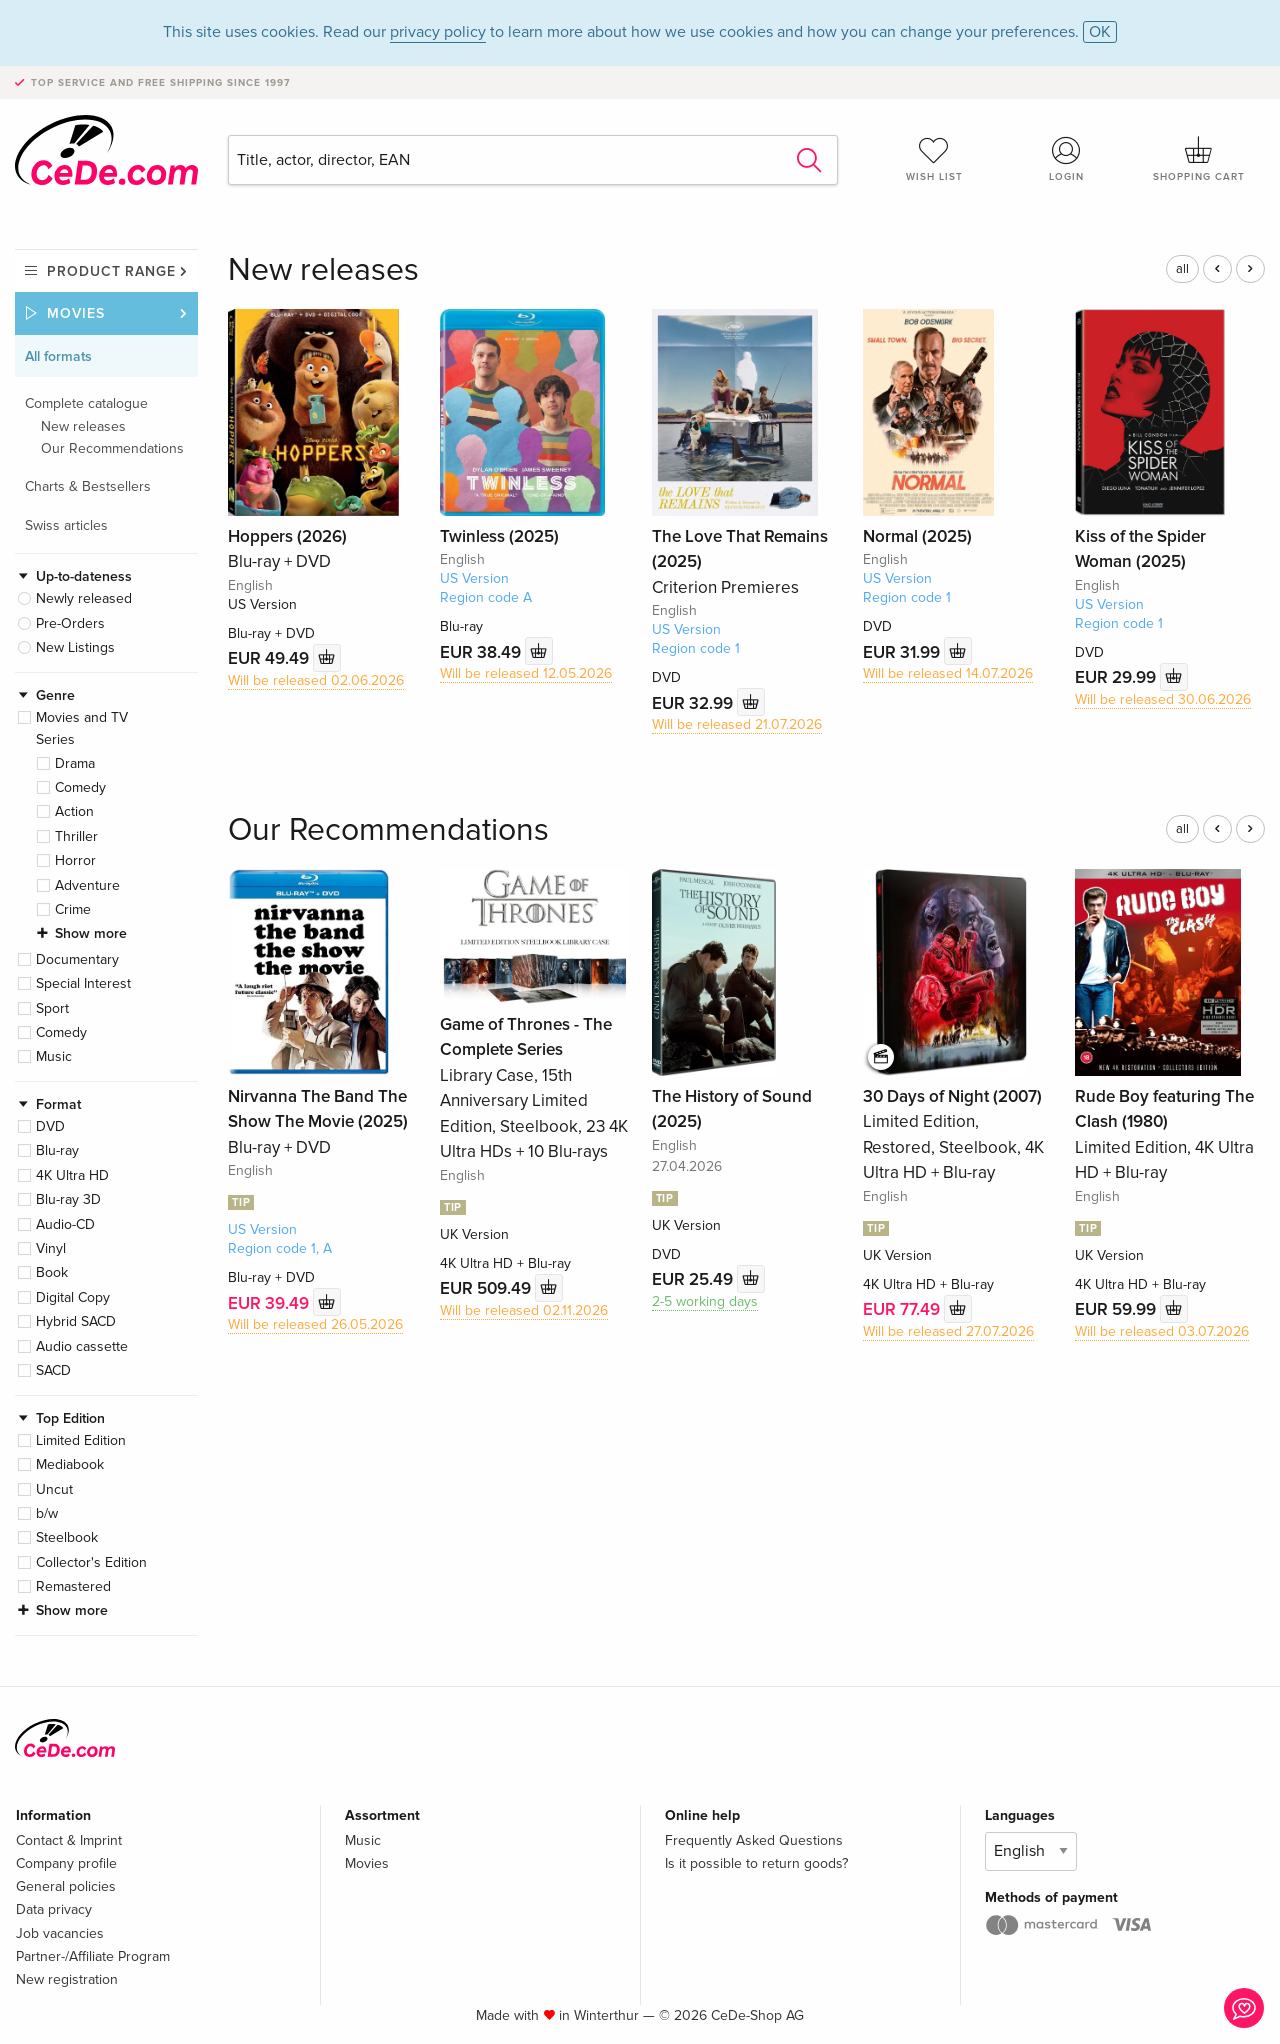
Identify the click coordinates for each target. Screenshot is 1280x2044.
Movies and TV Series (82, 728)
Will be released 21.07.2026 (737, 724)
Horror (75, 860)
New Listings (75, 647)
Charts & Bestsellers (88, 486)
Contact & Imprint (69, 1840)
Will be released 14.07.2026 (948, 673)
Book (52, 1272)
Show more (91, 933)
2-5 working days (705, 1301)
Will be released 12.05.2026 (526, 673)
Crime (73, 909)
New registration (67, 1979)
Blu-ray (57, 1150)
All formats (58, 356)
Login (1067, 159)
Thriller (76, 836)
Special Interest (83, 983)
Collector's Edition (91, 1562)
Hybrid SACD (76, 1321)
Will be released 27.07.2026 (948, 1331)
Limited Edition (81, 1440)
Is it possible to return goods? (756, 1863)
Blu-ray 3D (68, 1199)
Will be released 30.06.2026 (1163, 699)
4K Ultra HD (72, 1175)
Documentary (77, 959)
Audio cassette (82, 1346)
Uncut (54, 1489)
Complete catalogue (86, 403)
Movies (76, 313)
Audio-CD (65, 1224)
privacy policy (438, 32)
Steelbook (67, 1537)
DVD (50, 1126)
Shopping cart (1199, 159)
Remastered (73, 1586)
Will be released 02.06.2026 (316, 680)
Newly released (84, 598)
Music (54, 1056)
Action (74, 811)
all (1182, 269)
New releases (83, 426)
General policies (66, 1886)
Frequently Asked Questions (754, 1840)
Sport (52, 1008)
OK (1100, 32)
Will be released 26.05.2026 (315, 1324)
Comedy (80, 787)
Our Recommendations (112, 448)
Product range (111, 271)
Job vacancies (60, 1933)
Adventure (87, 885)
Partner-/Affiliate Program (93, 1956)
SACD (53, 1370)
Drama (75, 763)
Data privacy (54, 1909)
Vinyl (51, 1248)
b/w (47, 1513)
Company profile (66, 1863)
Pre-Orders (70, 623)
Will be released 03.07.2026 (1162, 1331)
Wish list (934, 159)
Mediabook (70, 1464)
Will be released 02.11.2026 (524, 1310)
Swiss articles (66, 525)
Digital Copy (73, 1297)
